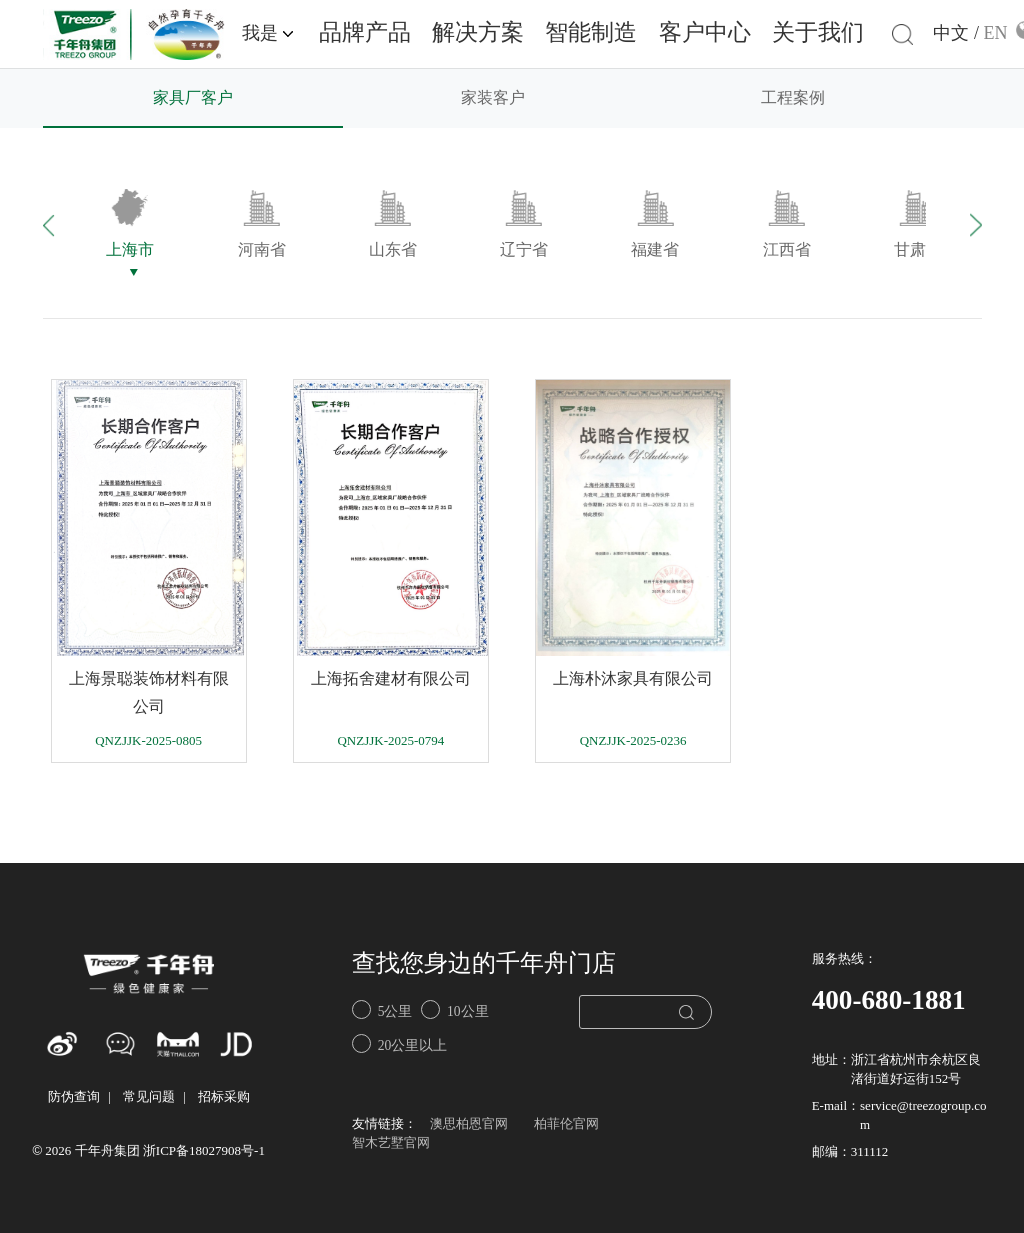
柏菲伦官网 (566, 1124)
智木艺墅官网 (391, 1143)
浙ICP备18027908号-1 (204, 1151)
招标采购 (224, 1097)
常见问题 (149, 1097)
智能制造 (591, 33)
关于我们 (818, 33)
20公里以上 (399, 1043)
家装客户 (493, 98)
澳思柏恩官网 (469, 1124)
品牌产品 (365, 33)
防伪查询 (74, 1097)
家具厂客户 (193, 98)
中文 (951, 34)
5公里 (382, 1009)
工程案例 (793, 98)
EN (995, 34)
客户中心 (705, 33)
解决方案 (478, 33)
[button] (70, 224)
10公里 (454, 1009)
